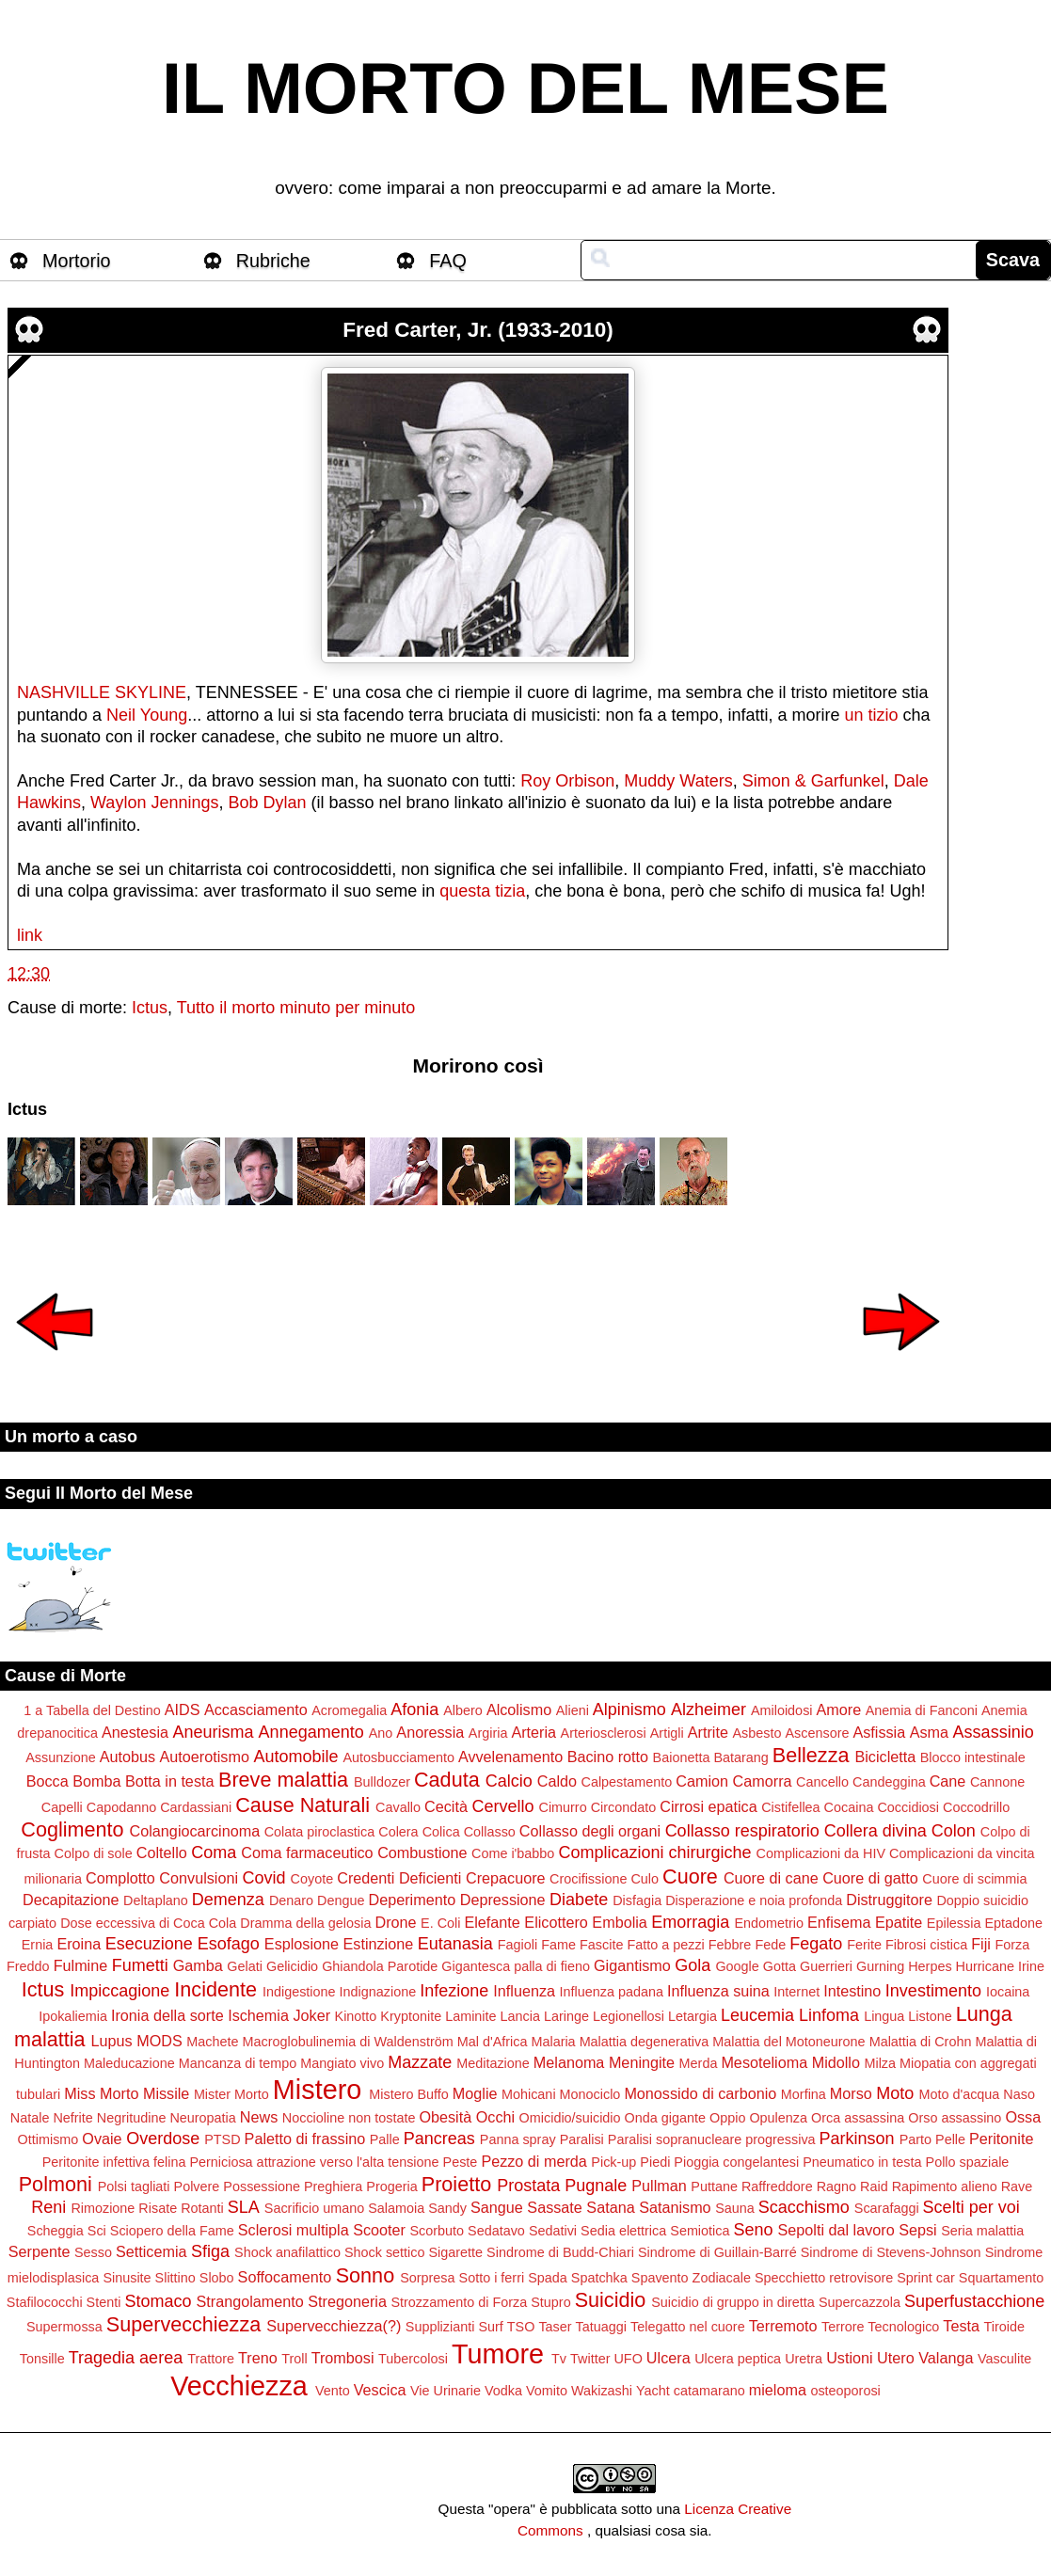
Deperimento (412, 1899)
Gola (692, 1965)
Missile (166, 2093)
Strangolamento (249, 2301)
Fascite (601, 1944)
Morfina (803, 2094)
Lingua (884, 2016)
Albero (463, 1710)
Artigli (667, 1733)
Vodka (503, 2390)
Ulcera (668, 2357)
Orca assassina (857, 2117)
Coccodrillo (976, 1807)
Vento (332, 2390)
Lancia (520, 2016)
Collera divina (875, 1830)
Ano (381, 1733)
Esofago (229, 1943)
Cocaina (849, 1807)
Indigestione (299, 1991)
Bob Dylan (267, 802)
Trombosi (342, 2357)
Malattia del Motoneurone (788, 2041)
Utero (896, 2357)
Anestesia (135, 1732)
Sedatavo (496, 2230)
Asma (929, 1732)
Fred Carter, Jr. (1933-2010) (477, 330)
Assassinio (993, 1732)
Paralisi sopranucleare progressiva (712, 2139)
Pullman (658, 2185)
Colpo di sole (94, 1853)
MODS (159, 2040)
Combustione (422, 1852)
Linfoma (829, 2015)
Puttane (714, 2186)
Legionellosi (628, 2016)
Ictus (149, 1007)
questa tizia (482, 891)
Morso (851, 2093)
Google (736, 1966)
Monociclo (590, 2094)
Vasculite (1004, 2358)
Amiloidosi (782, 1710)
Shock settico (384, 2252)
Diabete (578, 1899)
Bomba (96, 1781)
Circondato (624, 1807)
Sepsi (918, 2229)
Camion (702, 1781)
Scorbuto (436, 2230)
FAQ (448, 260)
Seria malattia (982, 2230)
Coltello (161, 1852)
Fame (558, 1944)
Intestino (852, 1990)
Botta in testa (170, 1781)
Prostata (528, 2185)
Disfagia (637, 1900)
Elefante (491, 1922)
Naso (1019, 2094)
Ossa (1023, 2116)
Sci (97, 2230)
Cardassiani (195, 1807)
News (259, 2116)
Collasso (490, 1831)
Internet (796, 1991)
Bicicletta (885, 1756)
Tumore (498, 2354)
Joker (311, 2015)
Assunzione (60, 1757)
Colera (398, 1831)
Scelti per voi (971, 2207)
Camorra (762, 1781)
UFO (627, 2358)
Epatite (898, 1922)
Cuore (690, 1876)
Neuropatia (202, 2117)
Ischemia (258, 2015)
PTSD (222, 2139)
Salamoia (396, 2208)
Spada (547, 2277)
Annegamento (311, 1732)
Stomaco (157, 2301)
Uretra (803, 2358)
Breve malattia (283, 1779)
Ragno (836, 2186)
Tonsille (42, 2358)
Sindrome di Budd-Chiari (560, 2252)
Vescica (380, 2389)
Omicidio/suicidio (570, 2117)
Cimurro (562, 1807)
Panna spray (518, 2139)
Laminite (470, 2016)
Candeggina (889, 1781)
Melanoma (569, 2062)
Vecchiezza (239, 2386)
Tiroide (1004, 2326)
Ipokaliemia (73, 2016)
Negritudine (132, 2117)
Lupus (112, 2040)
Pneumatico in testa (862, 2162)
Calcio (509, 1781)
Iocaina (1007, 1991)
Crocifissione (588, 1878)
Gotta (779, 1966)
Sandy (447, 2208)
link (29, 935)
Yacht (653, 2390)
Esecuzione (149, 1943)
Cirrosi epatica (708, 1806)
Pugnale (596, 2185)
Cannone (997, 1781)
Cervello (502, 1806)
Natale (30, 2117)
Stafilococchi (45, 2302)
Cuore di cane (771, 1877)
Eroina (78, 1943)
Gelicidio (292, 1966)
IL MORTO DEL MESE (525, 88)
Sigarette (455, 2252)
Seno (752, 2229)
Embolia (619, 1922)
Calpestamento (627, 1781)
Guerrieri (826, 1966)
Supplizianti (440, 2326)
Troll (294, 2358)
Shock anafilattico (287, 2252)
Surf (490, 2326)
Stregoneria (347, 2301)
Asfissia (878, 1732)
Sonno (365, 2275)
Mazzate (420, 2062)
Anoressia (430, 1732)
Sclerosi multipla (293, 2229)
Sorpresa (427, 2277)
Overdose (162, 2138)
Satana (610, 2207)
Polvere (197, 2186)
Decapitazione (71, 1899)
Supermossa (64, 2326)
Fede (770, 1944)
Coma (213, 1852)
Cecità (446, 1806)
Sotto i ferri (492, 2277)
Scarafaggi (886, 2208)
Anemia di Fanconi (922, 1710)
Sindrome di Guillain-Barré (717, 2252)
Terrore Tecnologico (880, 2326)
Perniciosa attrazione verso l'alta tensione (313, 2162)
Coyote (312, 1878)
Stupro (550, 2302)
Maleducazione (129, 2063)
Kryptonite (410, 2016)
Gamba (198, 1965)
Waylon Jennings (154, 802)
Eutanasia (455, 1943)
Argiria (488, 1733)
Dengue (340, 1900)
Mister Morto (231, 2094)
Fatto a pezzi (665, 1944)
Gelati (245, 1966)
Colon (954, 1830)
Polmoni (55, 2184)
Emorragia (690, 1922)
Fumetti (140, 1965)
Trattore (210, 2358)
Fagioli (517, 1944)
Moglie (475, 2093)
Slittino (175, 2277)
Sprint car (926, 2277)
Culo (644, 1878)
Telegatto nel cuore (687, 2326)
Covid (264, 1877)
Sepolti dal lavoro (836, 2229)
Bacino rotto (607, 1756)
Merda (698, 2063)
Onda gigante (665, 2117)
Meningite (642, 2062)
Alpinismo (629, 1709)
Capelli (62, 1807)
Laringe (566, 2016)
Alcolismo (518, 1709)
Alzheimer (708, 1709)
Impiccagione (119, 1990)
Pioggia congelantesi (736, 2162)
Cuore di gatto (870, 1877)
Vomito (546, 2390)
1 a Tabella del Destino (92, 1710)
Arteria (533, 1732)
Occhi (495, 2116)
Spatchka (599, 2277)
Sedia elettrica (623, 2230)
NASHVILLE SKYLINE (101, 692)
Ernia (38, 1944)
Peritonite (1001, 2138)
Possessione (261, 2186)
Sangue (496, 2207)
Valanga (945, 2357)
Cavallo (398, 1807)
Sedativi (553, 2230)
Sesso (93, 2252)
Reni (48, 2207)
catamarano (709, 2390)
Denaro (291, 1900)
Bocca (47, 1781)
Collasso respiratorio (742, 1830)
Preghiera (333, 2186)
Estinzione (378, 1943)
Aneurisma (213, 1732)
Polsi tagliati (134, 2186)
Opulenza (778, 2117)
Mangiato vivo (342, 2063)
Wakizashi (601, 2390)
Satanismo (674, 2207)
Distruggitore (889, 1899)
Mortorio (76, 260)
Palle (385, 2139)
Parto (916, 2139)
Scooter (379, 2229)
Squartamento (1001, 2277)
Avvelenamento (510, 1756)
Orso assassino (954, 2117)
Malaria (553, 2041)
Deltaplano (155, 1900)
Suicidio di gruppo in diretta (733, 2302)
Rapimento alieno (944, 2186)
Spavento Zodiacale (691, 2277)
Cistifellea (790, 1807)
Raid (874, 2186)
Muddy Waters (678, 780)
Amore (839, 1709)
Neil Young (146, 715)
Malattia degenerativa (644, 2041)
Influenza (524, 1990)
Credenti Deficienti (399, 1877)
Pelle (950, 2139)
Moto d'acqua (958, 2094)
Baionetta (681, 1757)
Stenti (104, 2302)
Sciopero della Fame (172, 2230)
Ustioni (849, 2357)
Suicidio (610, 2300)
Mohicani (529, 2094)
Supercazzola (859, 2302)
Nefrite (72, 2117)
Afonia (414, 1709)
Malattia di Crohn (920, 2041)
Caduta (447, 1779)
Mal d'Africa (492, 2041)
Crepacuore (506, 1877)
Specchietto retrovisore (824, 2277)
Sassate (554, 2207)
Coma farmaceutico (307, 1852)
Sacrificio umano (314, 2208)
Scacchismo (804, 2207)
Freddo (28, 1966)
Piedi (655, 2162)
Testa (961, 2325)
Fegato (815, 1943)
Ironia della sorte (167, 2015)
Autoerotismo (204, 1756)
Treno (258, 2357)
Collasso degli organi (590, 1830)
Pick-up (613, 2162)
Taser (554, 2326)
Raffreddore (777, 2186)
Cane (948, 1781)
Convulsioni (198, 1877)
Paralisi (582, 2139)
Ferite (864, 1944)
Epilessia (954, 1923)
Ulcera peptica (737, 2358)
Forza (1012, 1944)
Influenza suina (718, 1990)
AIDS (182, 1709)
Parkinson (857, 2138)
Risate (157, 2208)
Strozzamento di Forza (458, 2302)
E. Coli (440, 1923)
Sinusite (127, 2277)
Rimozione (103, 2208)
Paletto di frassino (305, 2138)
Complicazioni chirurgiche (654, 1852)
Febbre (730, 1944)
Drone (395, 1922)
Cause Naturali (302, 1805)
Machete (212, 2041)
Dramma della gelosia (305, 1923)
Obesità (445, 2116)
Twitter (590, 2358)
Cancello (822, 1781)
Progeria (391, 2186)
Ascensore (817, 1733)
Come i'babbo (512, 1853)
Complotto (120, 1877)
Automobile (295, 1756)
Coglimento (72, 1829)
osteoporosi (845, 2390)
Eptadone (1013, 1923)
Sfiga (210, 2251)
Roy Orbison (567, 780)
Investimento (933, 1990)
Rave (1017, 2186)
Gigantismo (632, 1965)
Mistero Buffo (409, 2094)
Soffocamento (285, 2276)
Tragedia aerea (126, 2357)
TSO (521, 2326)
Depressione (503, 1899)
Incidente (215, 1989)
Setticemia (151, 2251)
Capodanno (121, 1807)
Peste (460, 2162)
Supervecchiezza (183, 2324)
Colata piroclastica (319, 1831)
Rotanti (202, 2208)
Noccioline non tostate (349, 2117)
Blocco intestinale (973, 1757)
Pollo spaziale (968, 2162)
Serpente (39, 2251)
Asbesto (756, 1733)
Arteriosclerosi (603, 1733)
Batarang (740, 1757)
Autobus (127, 1756)
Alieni (572, 1710)
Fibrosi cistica (926, 1944)
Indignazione (378, 1991)
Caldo (557, 1781)
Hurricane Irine (1000, 1966)
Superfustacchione (974, 2301)
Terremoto (783, 2325)
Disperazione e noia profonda (753, 1900)
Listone (929, 2016)
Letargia (692, 2016)
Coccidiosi (908, 1807)
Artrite (708, 1732)
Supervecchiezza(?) (333, 2325)
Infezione (454, 1990)
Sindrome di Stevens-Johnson (891, 2252)
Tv (558, 2358)
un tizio (872, 715)
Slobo (216, 2277)
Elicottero (555, 1922)
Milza (880, 2063)
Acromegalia (349, 1710)
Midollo (836, 2062)
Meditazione (493, 2063)
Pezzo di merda (533, 2161)
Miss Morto (101, 2093)
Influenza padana (611, 1991)
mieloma (777, 2389)
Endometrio (769, 1923)
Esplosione (301, 1943)
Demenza (228, 1899)
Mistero (317, 2090)
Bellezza (811, 1755)
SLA (244, 2207)
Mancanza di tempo (238, 2063)
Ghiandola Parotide (380, 1966)
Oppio (727, 2117)
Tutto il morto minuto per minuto (296, 1007)
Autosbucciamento (398, 1757)
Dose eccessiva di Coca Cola (148, 1923)
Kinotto (356, 2016)
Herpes (929, 1966)
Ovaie (101, 2138)
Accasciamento (256, 1709)
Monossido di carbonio (700, 2093)
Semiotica (699, 2230)
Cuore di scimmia (974, 1878)
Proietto (456, 2184)
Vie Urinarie (445, 2390)
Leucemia (757, 2015)
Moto (895, 2093)
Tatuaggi (601, 2326)
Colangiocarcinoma (195, 1830)
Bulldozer (382, 1781)
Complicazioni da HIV (821, 1853)
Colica (441, 1831)
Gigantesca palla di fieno (515, 1966)
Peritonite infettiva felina (114, 2162)
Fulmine (81, 1965)
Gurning (880, 1966)
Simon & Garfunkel (813, 780)
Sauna (735, 2208)
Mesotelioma (764, 2062)
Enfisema (838, 1922)
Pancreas (439, 2138)
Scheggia (55, 2230)
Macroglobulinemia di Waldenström (347, 2041)
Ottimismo (48, 2139)
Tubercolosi (413, 2358)
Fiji (981, 1943)
